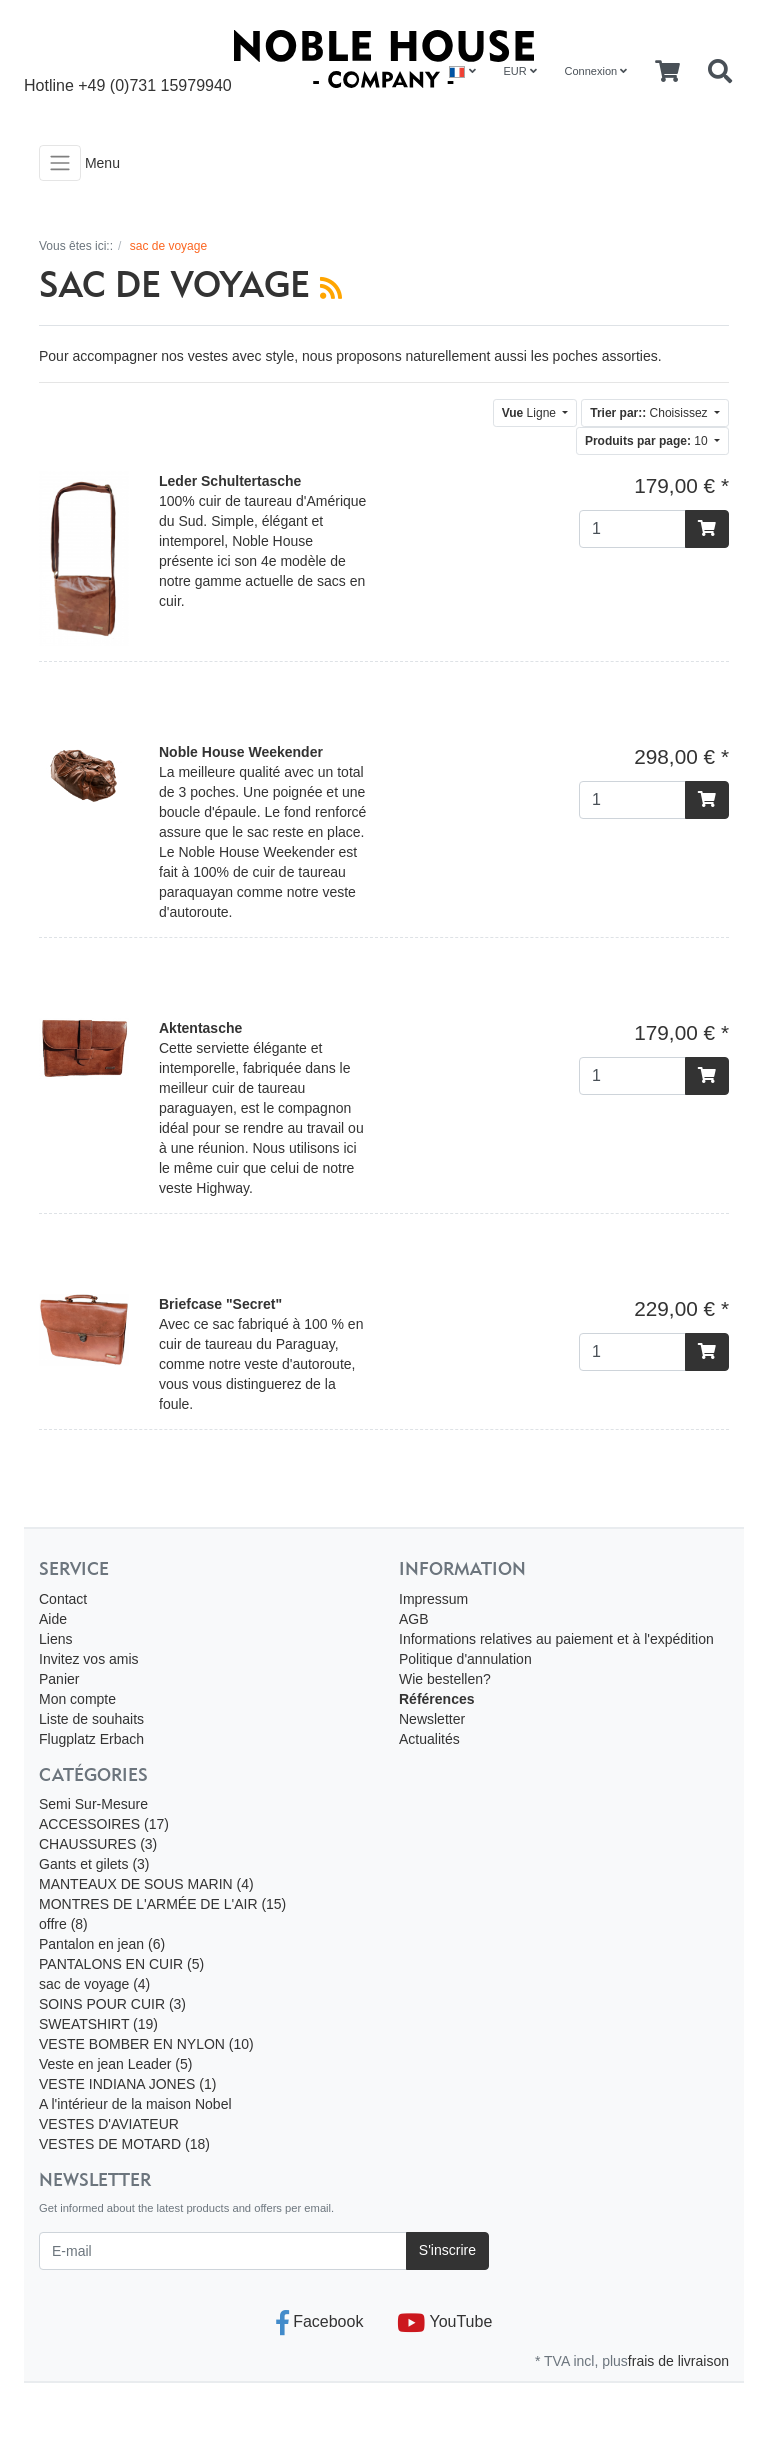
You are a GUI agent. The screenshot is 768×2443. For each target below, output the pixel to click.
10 (648, 441)
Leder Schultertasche (230, 481)
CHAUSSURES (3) (98, 1844)
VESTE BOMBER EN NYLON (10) (146, 2044)
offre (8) (63, 1924)
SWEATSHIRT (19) (98, 2024)
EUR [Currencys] (519, 71)
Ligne (531, 413)
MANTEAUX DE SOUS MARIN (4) (146, 1884)
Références (437, 1699)
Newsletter (432, 1719)
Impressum (433, 1599)
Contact (63, 1599)
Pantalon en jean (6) (102, 1944)
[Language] (462, 71)
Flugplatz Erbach (91, 1739)
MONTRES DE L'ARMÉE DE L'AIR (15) (162, 1904)
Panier (59, 1679)
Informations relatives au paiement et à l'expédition (556, 1639)
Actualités (429, 1739)
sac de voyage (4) (94, 1984)
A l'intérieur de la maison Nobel (135, 2104)
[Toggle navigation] (60, 163)
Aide (53, 1619)
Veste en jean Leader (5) (115, 2064)
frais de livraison (678, 2361)
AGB (414, 1619)
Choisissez (650, 413)
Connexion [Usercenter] (596, 71)
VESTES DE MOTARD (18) (124, 2144)
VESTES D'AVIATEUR (109, 2124)
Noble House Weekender (241, 752)
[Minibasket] (667, 72)
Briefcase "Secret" (220, 1304)
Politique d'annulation (465, 1659)
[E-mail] (223, 2251)
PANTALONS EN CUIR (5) (121, 1964)
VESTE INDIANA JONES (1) (127, 2084)
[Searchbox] (720, 72)
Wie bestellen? (445, 1679)
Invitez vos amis (89, 1659)
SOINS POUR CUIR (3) (112, 2004)
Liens (55, 1639)
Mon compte (77, 1699)
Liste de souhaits (91, 1719)
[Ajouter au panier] (707, 529)
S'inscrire (447, 2250)
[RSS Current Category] (331, 288)
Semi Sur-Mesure (93, 1804)
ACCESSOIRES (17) (104, 1824)
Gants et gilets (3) (94, 1864)
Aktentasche (200, 1028)
